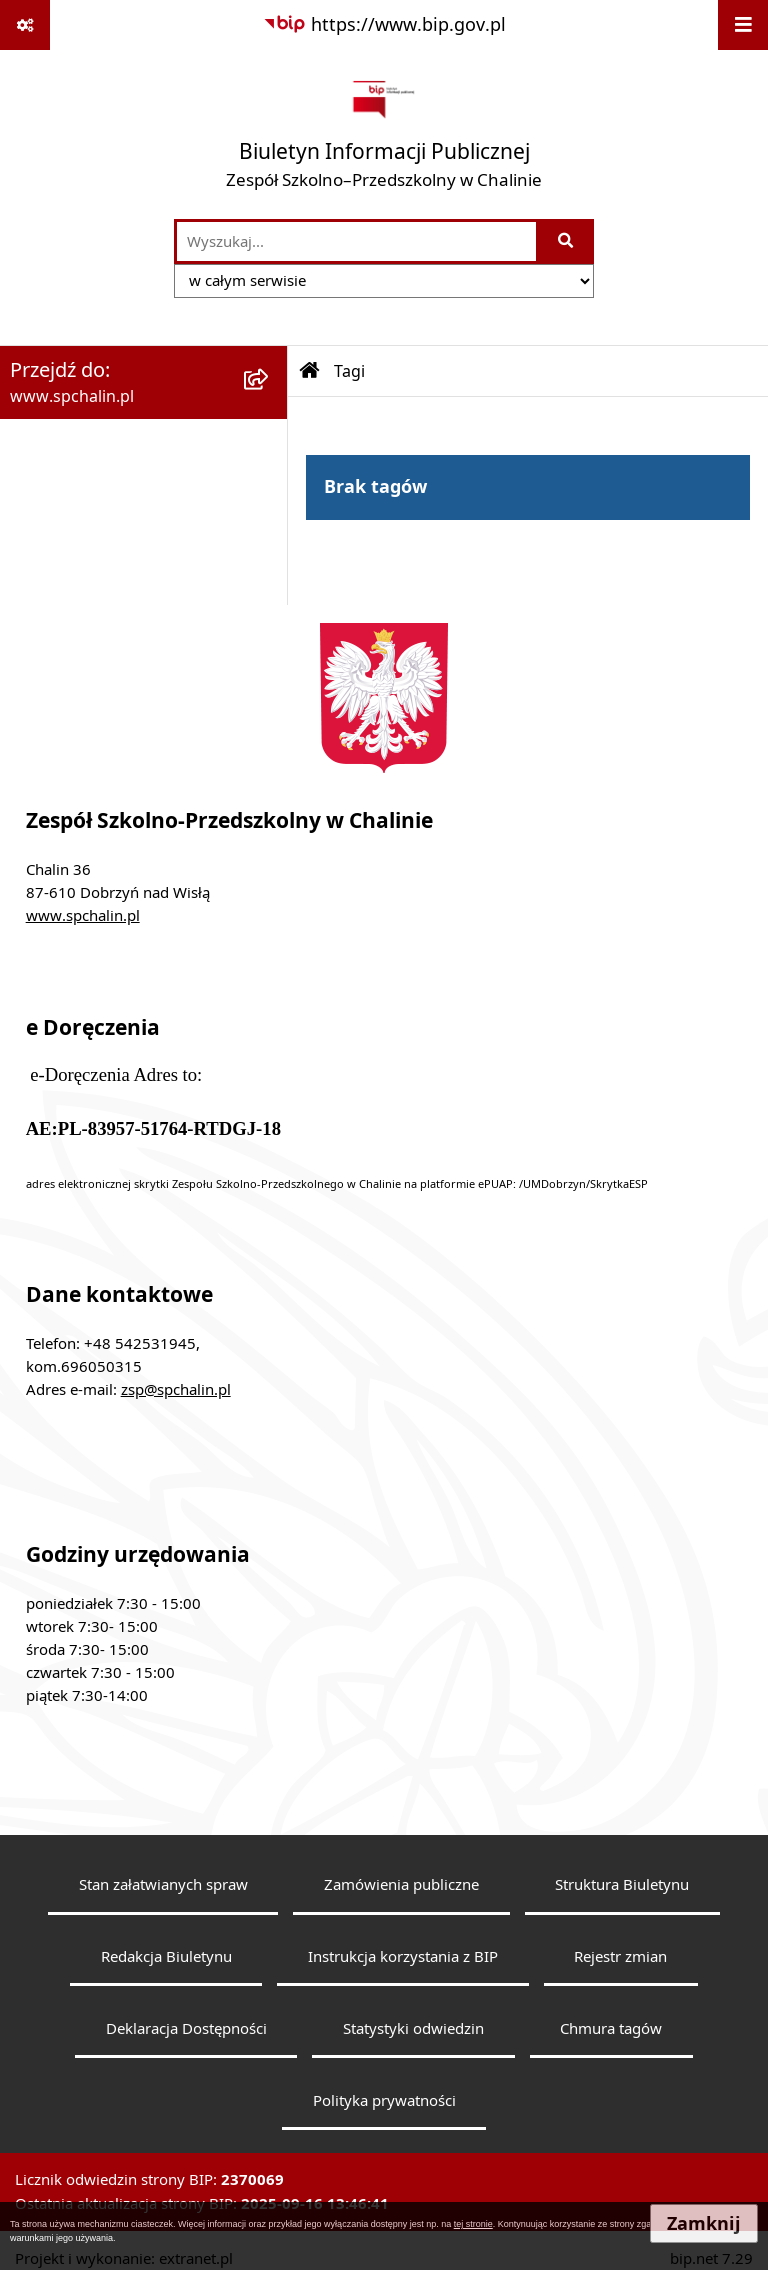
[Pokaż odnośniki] (25, 25)
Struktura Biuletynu (622, 1884)
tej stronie (473, 2224)
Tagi (349, 371)
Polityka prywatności (384, 2100)
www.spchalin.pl (83, 915)
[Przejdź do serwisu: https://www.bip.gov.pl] (384, 24)
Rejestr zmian (620, 1956)
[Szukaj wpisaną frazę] (566, 241)
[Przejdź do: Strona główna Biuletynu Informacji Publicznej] (310, 371)
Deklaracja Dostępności (186, 2028)
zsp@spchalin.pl (176, 1389)
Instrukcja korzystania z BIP (403, 1956)
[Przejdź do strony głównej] (384, 133)
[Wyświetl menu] (743, 25)
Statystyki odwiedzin (413, 2028)
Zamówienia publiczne (401, 1884)
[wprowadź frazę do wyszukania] (356, 241)
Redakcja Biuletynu (166, 1956)
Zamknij (704, 2223)
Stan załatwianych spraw (163, 1884)
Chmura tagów (611, 2028)
